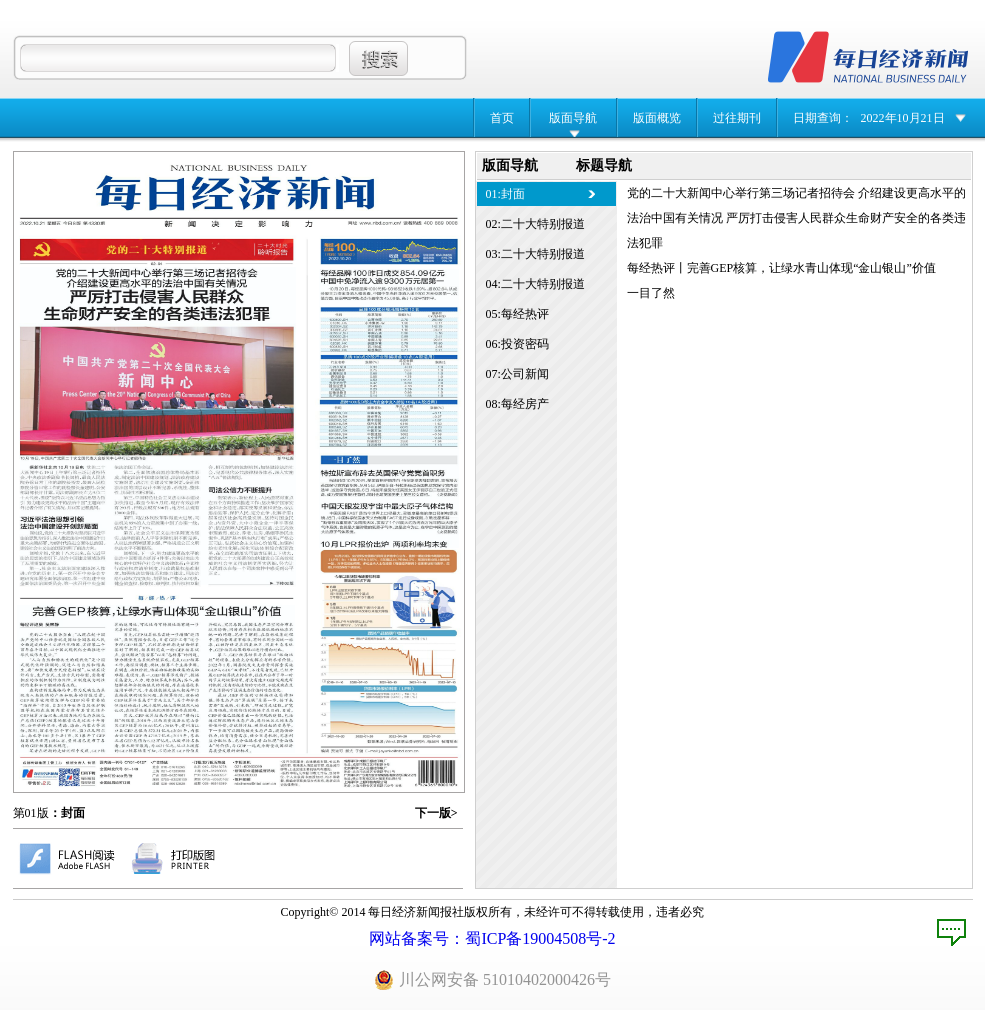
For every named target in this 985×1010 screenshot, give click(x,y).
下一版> (436, 813)
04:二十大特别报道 (535, 284)
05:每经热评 (517, 314)
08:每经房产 (517, 404)
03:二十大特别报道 (535, 254)
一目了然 (651, 293)
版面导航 (573, 118)
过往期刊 (737, 118)
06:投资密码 (517, 344)
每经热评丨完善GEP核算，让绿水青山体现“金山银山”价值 (781, 268)
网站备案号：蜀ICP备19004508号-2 (492, 938)
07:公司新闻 (517, 374)
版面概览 (657, 118)
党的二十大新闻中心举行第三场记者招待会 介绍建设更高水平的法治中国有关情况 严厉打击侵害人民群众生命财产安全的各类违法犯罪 (796, 218)
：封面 (67, 813)
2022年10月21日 (903, 118)
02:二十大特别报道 (535, 224)
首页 (502, 118)
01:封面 (505, 194)
